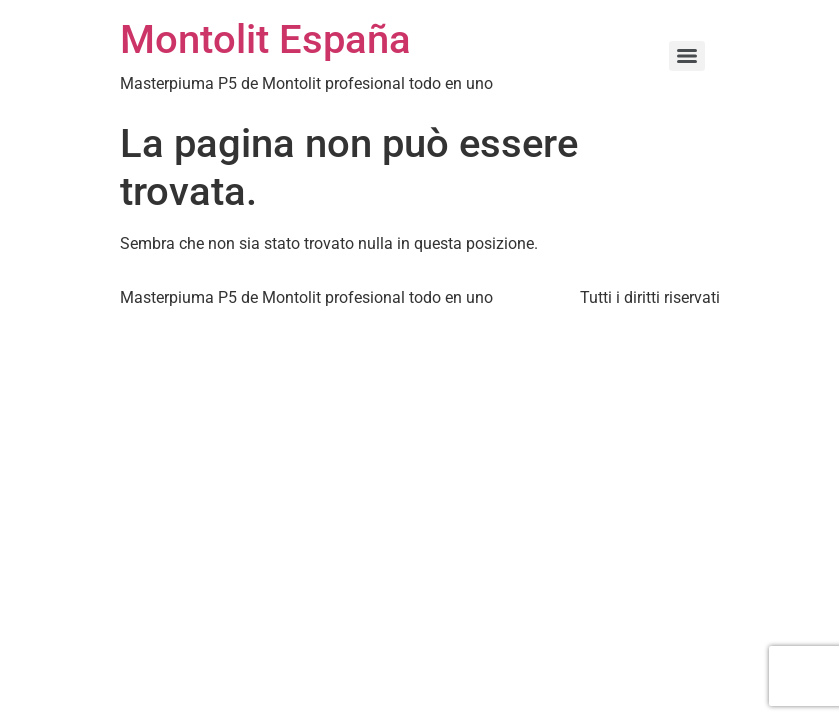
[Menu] (687, 56)
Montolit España (265, 39)
